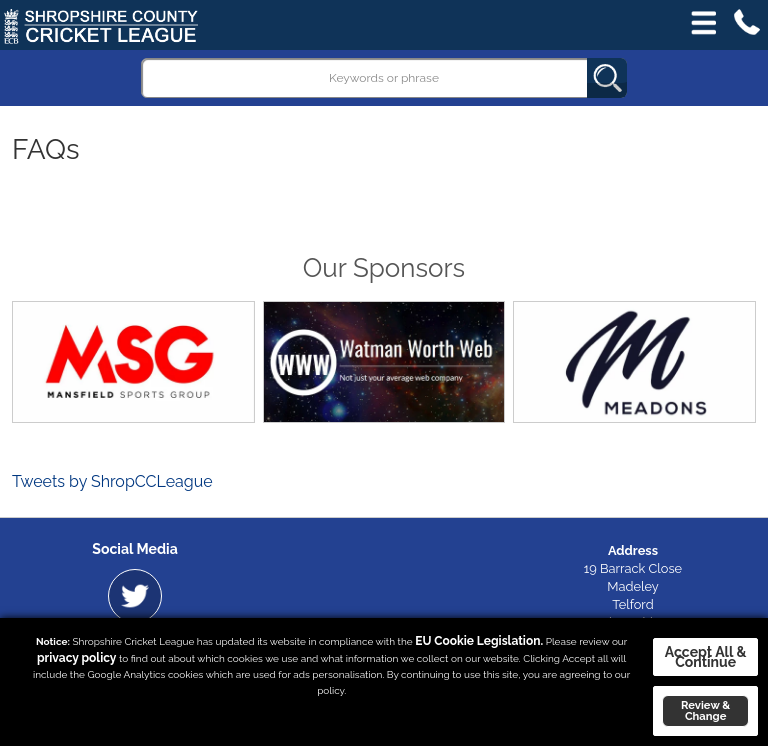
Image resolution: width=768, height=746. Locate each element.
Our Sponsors (384, 268)
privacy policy (76, 658)
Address (633, 550)
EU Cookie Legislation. (479, 641)
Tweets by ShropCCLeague (112, 481)
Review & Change (705, 710)
